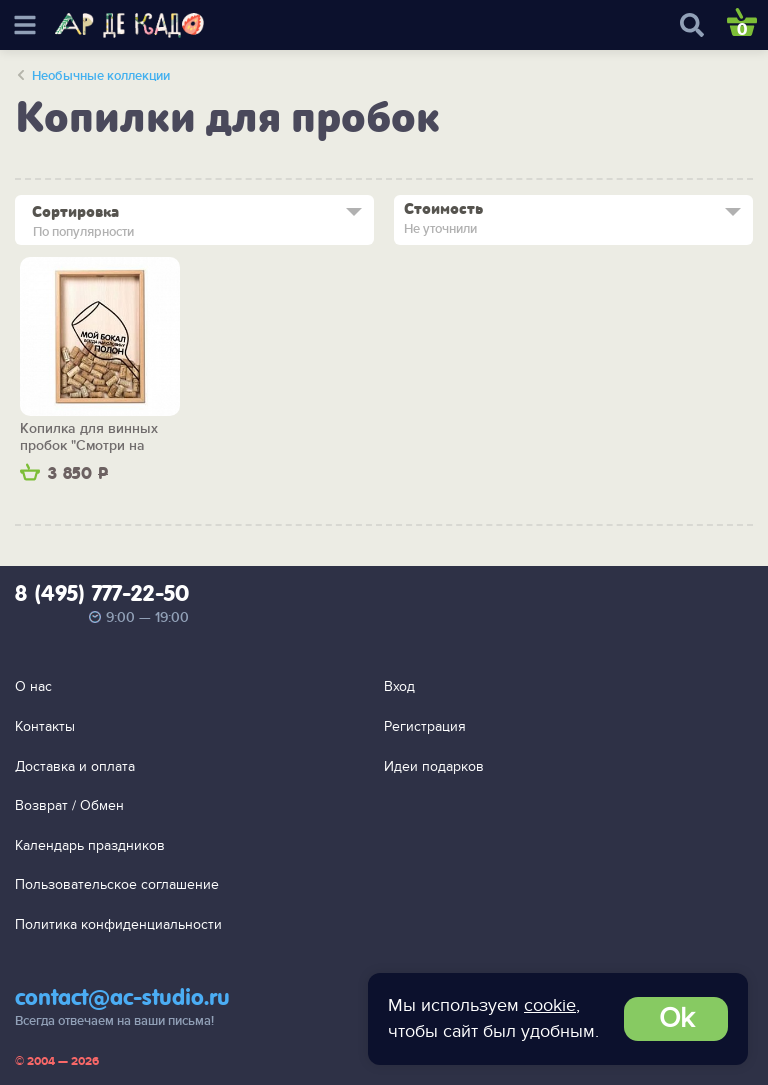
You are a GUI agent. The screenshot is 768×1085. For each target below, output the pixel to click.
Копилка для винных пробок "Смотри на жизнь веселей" (89, 437)
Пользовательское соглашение (117, 884)
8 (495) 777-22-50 (102, 595)
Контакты (45, 726)
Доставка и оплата (75, 766)
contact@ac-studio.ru (122, 999)
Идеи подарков (434, 766)
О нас (33, 686)
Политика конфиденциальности (118, 924)
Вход (399, 686)
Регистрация (425, 726)
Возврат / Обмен (69, 805)
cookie (550, 1005)
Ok (676, 1018)
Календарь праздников (90, 845)
